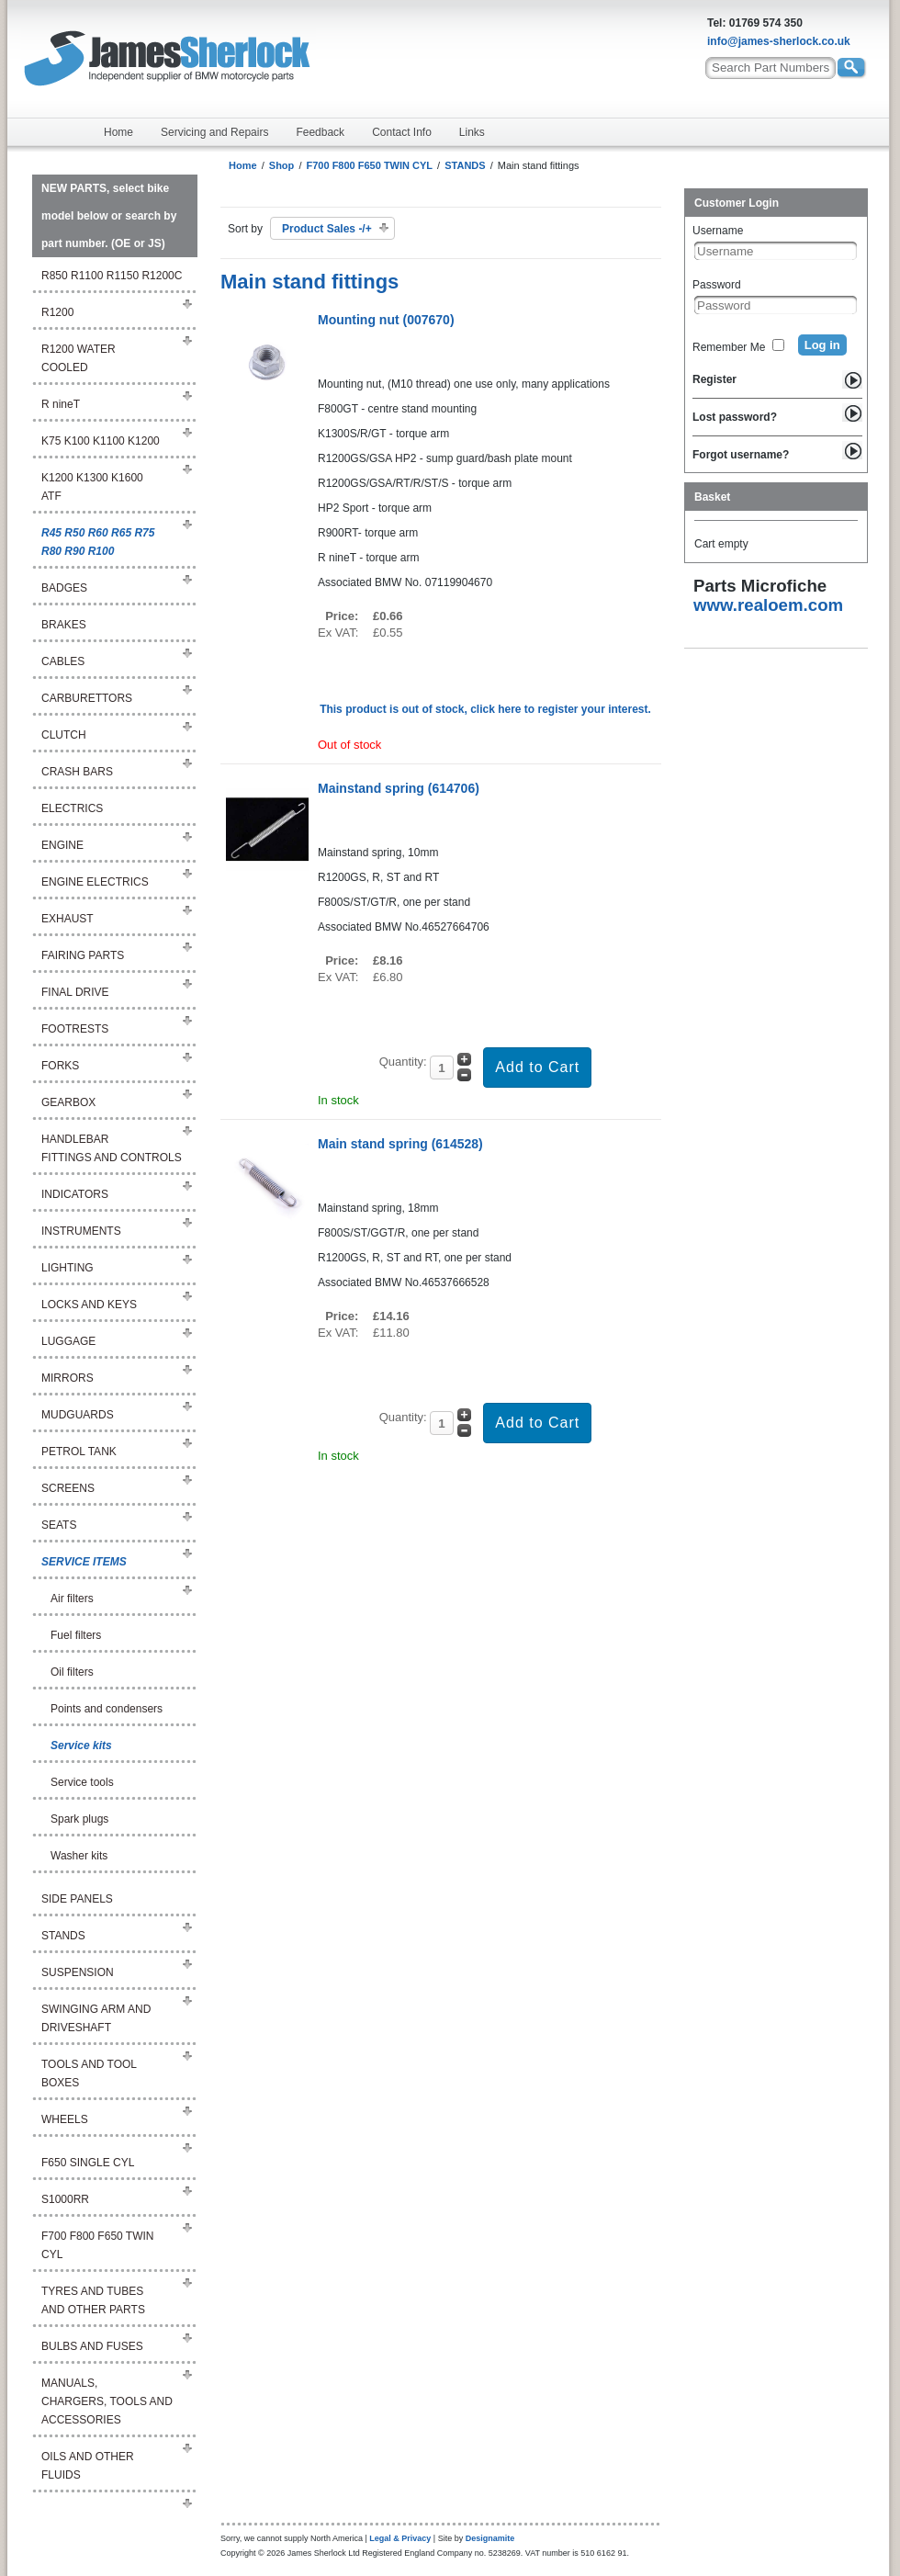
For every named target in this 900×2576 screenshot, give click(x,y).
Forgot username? (740, 454)
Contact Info (402, 132)
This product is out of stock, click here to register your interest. (485, 709)
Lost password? (734, 417)
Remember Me (728, 347)
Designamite (490, 2538)
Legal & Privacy (400, 2538)
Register (714, 379)
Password (716, 284)
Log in (822, 345)
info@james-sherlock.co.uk (778, 41)
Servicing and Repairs (214, 132)
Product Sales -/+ (327, 228)
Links (472, 132)
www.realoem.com (768, 605)
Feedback (320, 132)
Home (118, 132)
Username (717, 230)
